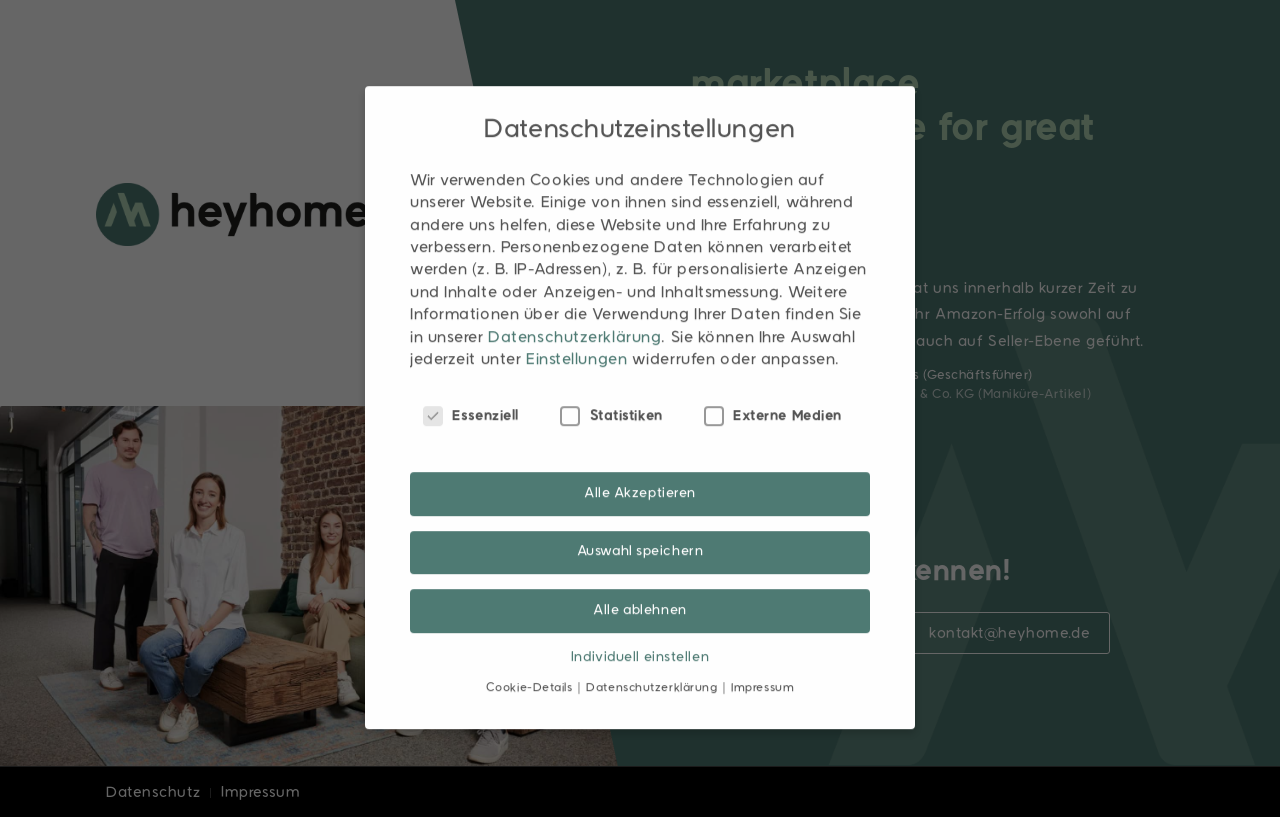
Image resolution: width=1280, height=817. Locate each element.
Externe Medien (773, 388)
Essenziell (471, 388)
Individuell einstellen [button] (640, 628)
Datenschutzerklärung (574, 309)
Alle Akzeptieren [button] (640, 465)
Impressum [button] (762, 660)
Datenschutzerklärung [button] (653, 660)
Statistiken (611, 388)
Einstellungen (576, 332)
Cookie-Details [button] (531, 660)
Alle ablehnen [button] (639, 581)
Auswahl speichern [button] (640, 523)
